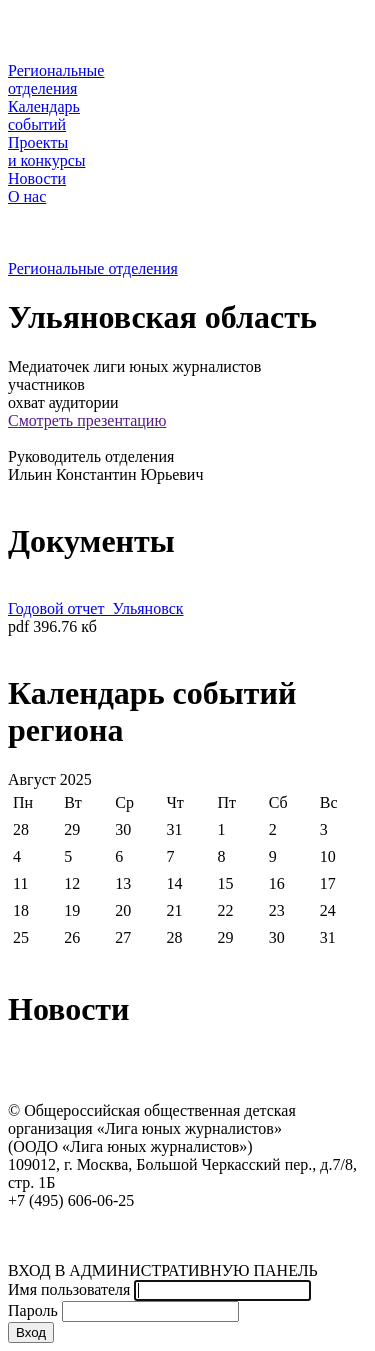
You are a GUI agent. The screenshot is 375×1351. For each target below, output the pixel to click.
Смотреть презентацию (87, 420)
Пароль (33, 1310)
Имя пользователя (69, 1289)
